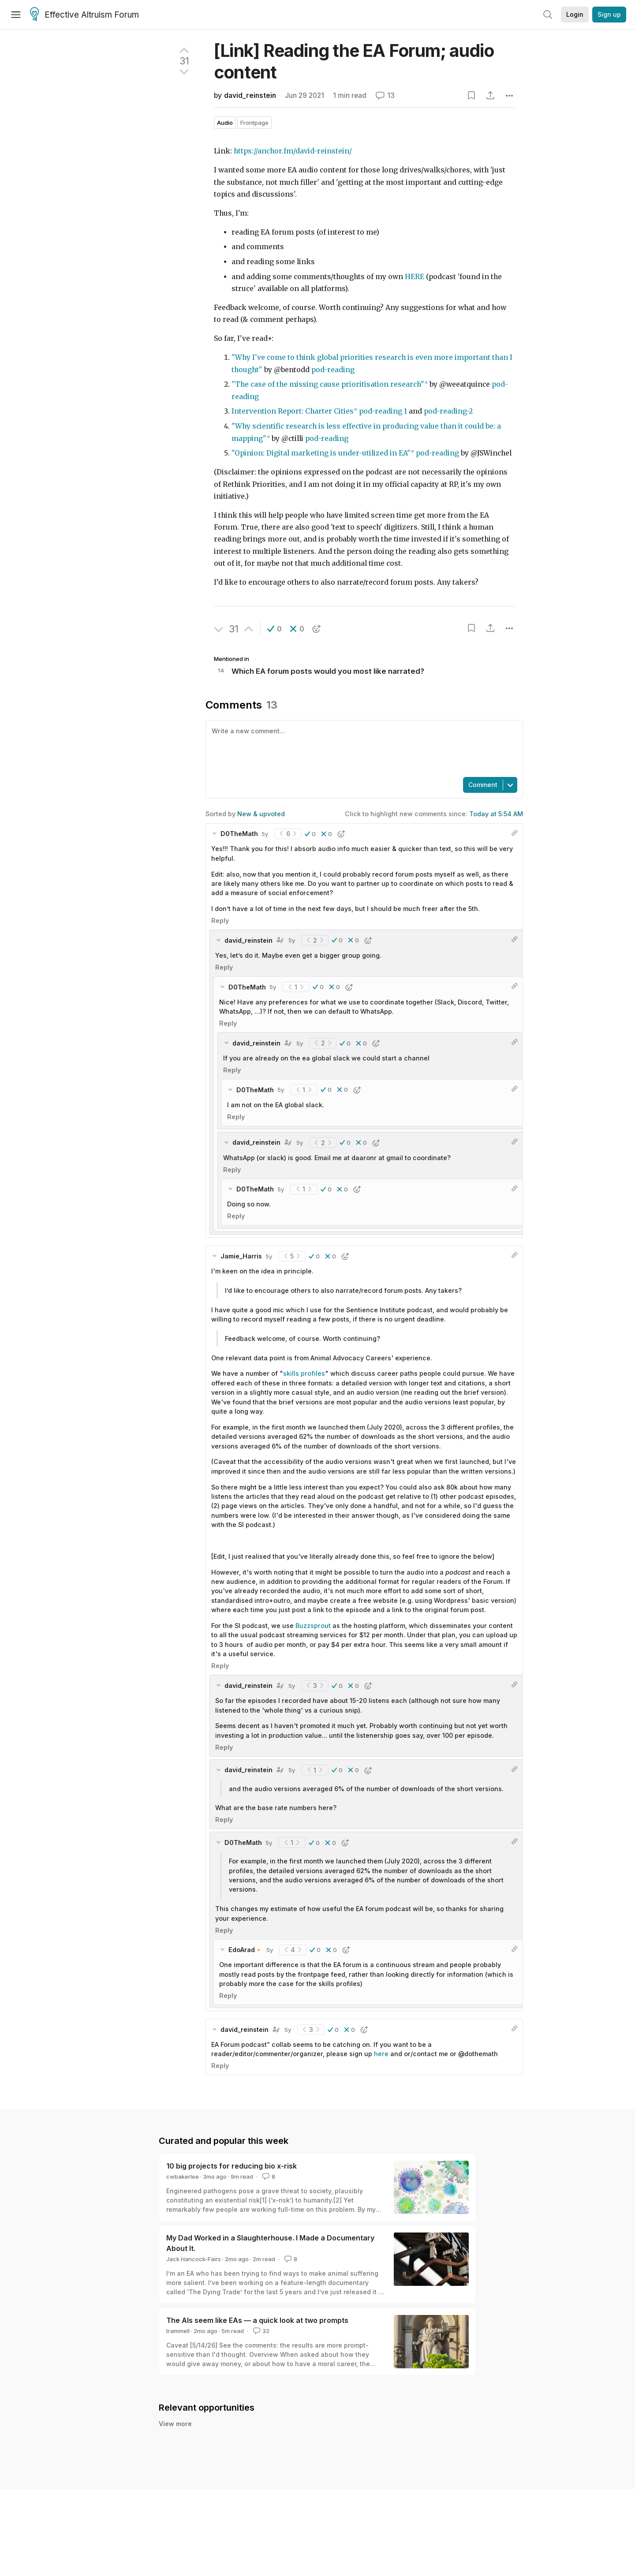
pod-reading (333, 370)
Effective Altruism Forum (84, 15)
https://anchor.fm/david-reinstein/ (293, 151)
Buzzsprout (313, 1625)
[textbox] (362, 748)
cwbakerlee (182, 2176)
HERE (414, 277)
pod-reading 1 (383, 411)
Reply (220, 920)
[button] (274, 628)
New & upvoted (261, 814)
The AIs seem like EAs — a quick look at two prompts (257, 2320)
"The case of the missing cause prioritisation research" (328, 384)
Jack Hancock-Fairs (193, 2258)
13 (385, 95)
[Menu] (15, 14)
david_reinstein (250, 95)
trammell (178, 2330)
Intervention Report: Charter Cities (293, 411)
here (381, 2053)
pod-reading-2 (448, 411)
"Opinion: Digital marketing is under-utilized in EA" (321, 453)
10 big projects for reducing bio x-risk (231, 2166)
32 (260, 2331)
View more (175, 2423)
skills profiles (304, 1373)
